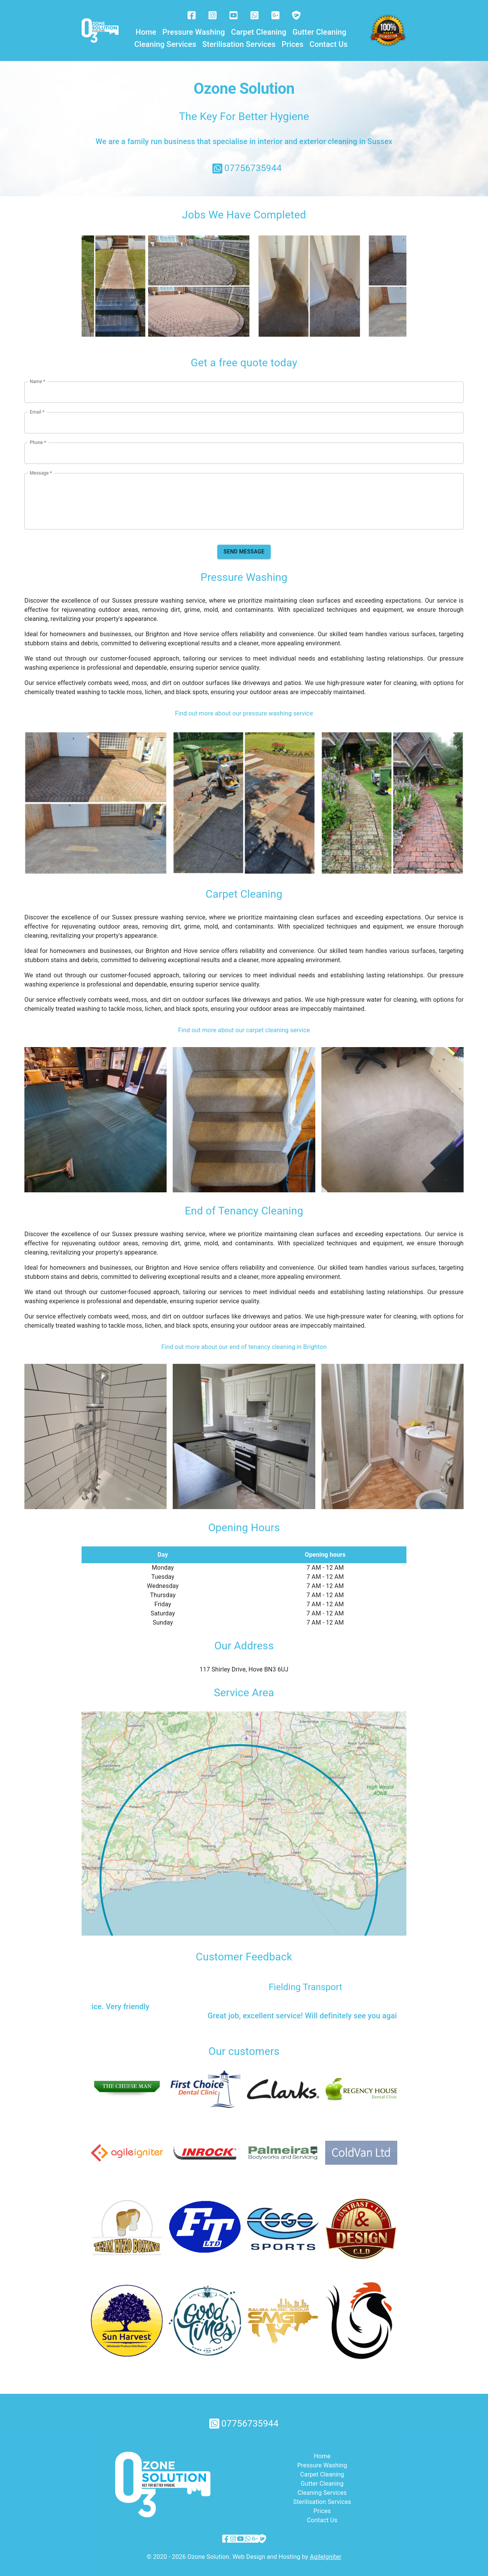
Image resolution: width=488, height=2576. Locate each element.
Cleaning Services (165, 44)
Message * (41, 467)
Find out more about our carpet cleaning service (244, 1024)
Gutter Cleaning (319, 32)
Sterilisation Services (239, 44)
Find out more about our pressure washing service (244, 708)
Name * (37, 376)
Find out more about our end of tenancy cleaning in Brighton (243, 1341)
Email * (37, 406)
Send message (243, 546)
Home (146, 32)
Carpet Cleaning (258, 32)
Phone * (38, 437)
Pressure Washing (193, 32)
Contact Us (329, 44)
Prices (292, 44)
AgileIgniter (326, 2551)
